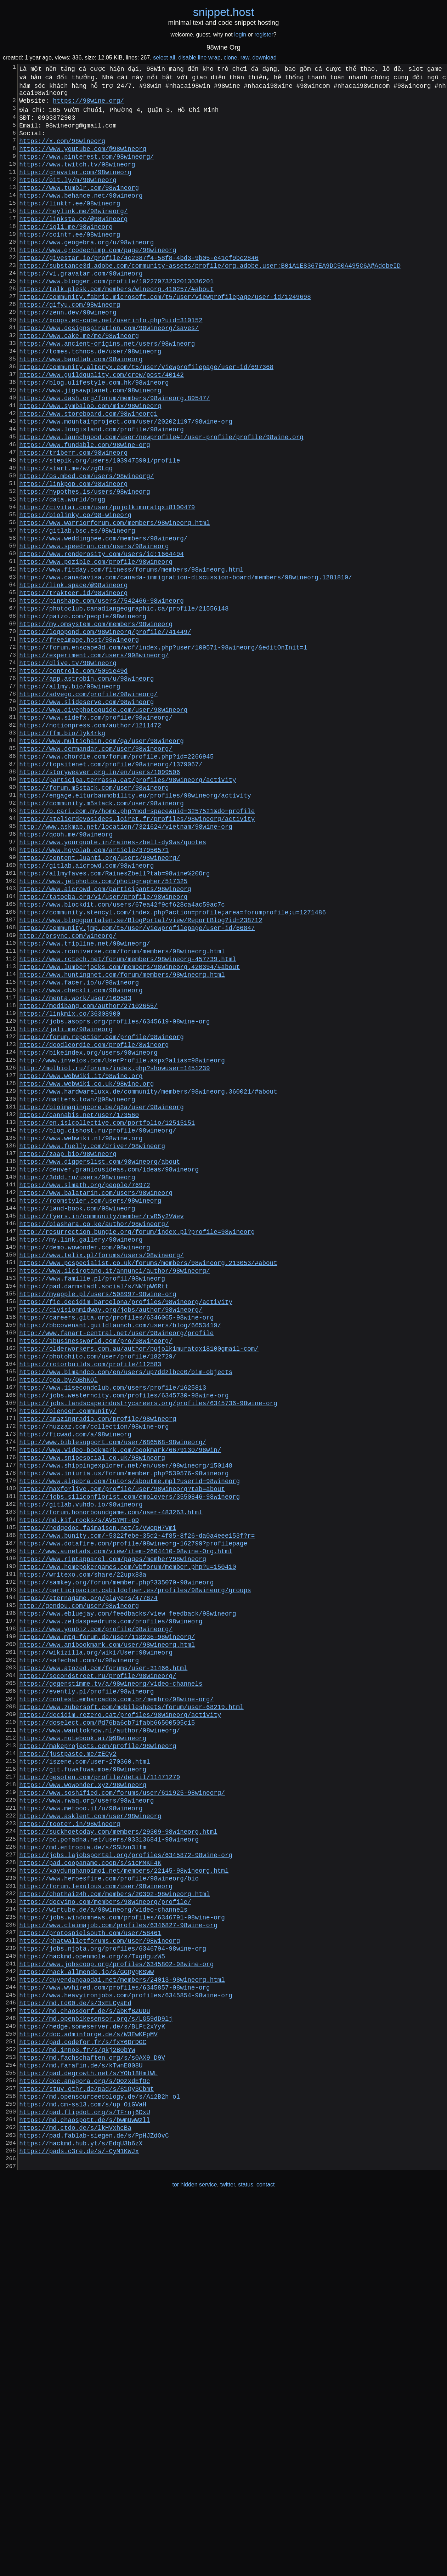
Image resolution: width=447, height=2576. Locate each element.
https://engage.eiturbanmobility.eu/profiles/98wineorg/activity (135, 922)
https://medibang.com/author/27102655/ (88, 1171)
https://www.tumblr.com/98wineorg (79, 204)
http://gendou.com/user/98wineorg (79, 1880)
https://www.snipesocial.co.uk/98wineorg (92, 1705)
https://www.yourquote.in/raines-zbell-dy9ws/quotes (112, 978)
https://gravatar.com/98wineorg (75, 186)
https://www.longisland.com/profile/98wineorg (101, 490)
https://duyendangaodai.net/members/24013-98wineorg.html (122, 2322)
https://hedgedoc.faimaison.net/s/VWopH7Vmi (97, 1788)
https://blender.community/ (67, 1650)
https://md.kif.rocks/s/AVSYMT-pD (79, 1779)
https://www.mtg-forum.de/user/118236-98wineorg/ (107, 1917)
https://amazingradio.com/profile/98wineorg (97, 1659)
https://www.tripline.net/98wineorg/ (84, 1097)
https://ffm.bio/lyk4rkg (62, 849)
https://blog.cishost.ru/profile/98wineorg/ (97, 1318)
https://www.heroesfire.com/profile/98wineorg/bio (109, 2202)
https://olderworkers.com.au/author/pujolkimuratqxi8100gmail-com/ (139, 1576)
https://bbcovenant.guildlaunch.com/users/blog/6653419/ (120, 1548)
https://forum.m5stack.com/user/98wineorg (94, 913)
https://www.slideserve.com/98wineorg (86, 812)
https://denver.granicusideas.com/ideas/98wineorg (109, 1364)
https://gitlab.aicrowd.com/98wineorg (86, 1005)
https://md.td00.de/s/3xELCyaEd (75, 2349)
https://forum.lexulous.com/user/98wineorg (95, 2211)
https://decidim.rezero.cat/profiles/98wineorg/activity (120, 2009)
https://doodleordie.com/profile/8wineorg (94, 1217)
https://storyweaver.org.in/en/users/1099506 (99, 895)
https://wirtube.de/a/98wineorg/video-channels (103, 2239)
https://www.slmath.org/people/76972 (84, 1383)
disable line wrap (199, 58)
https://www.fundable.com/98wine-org (84, 508)
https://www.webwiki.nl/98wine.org (80, 1327)
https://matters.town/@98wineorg (77, 1281)
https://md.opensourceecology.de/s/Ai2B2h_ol (99, 2460)
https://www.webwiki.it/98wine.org (80, 1254)
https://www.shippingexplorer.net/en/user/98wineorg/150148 (125, 1714)
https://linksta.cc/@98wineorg (73, 241)
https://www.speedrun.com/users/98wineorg (94, 628)
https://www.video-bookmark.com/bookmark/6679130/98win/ (120, 1696)
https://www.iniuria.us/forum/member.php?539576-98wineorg (123, 1723)
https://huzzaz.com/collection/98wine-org (94, 1668)
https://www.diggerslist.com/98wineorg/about (99, 1355)
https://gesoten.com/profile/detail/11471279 (99, 2082)
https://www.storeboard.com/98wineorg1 (88, 471)
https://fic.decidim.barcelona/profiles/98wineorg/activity (125, 1521)
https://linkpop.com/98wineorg (73, 554)
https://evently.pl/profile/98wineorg (86, 1981)
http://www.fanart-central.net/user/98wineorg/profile (116, 1558)
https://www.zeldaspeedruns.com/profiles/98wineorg (110, 1898)
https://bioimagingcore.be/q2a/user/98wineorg (101, 1291)
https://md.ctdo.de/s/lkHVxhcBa (75, 2497)
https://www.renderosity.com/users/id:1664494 (101, 637)
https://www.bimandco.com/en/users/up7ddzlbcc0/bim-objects (125, 1604)
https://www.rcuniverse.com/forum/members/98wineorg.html (122, 1106)
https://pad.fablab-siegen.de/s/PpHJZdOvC (94, 2506)
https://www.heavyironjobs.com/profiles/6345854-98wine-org (125, 2340)
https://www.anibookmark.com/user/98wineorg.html (107, 1926)
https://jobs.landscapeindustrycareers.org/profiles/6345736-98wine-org (148, 1640)
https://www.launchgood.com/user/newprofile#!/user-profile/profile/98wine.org (161, 499)
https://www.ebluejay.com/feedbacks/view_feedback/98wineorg (127, 1889)
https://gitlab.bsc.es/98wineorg (77, 609)
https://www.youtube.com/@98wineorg (82, 158)
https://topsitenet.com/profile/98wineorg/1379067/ (110, 885)
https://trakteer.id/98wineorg (73, 683)
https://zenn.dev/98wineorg (67, 351)
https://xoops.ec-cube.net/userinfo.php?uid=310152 (110, 361)
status (245, 2561)
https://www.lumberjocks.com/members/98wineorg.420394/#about (129, 1125)
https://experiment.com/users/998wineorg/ (94, 757)
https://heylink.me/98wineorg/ (73, 232)
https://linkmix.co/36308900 (69, 1180)
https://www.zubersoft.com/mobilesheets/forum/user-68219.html (131, 2000)
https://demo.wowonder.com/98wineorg (84, 1456)
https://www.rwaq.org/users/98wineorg (86, 2110)
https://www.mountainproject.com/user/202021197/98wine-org (125, 480)
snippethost (223, 12)
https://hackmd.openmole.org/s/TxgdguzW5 (92, 2294)
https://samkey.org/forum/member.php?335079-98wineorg (116, 1852)
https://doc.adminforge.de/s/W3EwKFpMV (88, 2386)
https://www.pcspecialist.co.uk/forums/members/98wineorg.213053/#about (148, 1475)
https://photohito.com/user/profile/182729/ (97, 1585)
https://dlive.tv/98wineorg (67, 766)
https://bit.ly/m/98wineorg (67, 195)
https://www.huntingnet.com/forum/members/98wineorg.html (122, 1134)
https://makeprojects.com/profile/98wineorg (97, 2046)
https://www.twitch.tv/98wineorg (77, 176)
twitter (227, 2561)
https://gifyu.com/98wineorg (69, 342)
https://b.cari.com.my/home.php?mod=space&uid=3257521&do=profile (137, 941)
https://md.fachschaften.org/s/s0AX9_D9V (92, 2414)
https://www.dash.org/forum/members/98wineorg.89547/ (114, 453)
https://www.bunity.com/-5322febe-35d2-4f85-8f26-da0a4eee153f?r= (137, 1797)
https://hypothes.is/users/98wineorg (84, 563)
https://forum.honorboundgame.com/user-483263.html (110, 1769)
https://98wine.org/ (88, 103)
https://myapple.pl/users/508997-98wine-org (97, 1512)
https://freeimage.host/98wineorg (79, 738)
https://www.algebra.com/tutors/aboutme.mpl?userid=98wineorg (129, 1733)
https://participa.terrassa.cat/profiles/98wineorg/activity (127, 904)
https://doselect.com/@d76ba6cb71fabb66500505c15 (107, 2018)
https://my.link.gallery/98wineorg (80, 1447)
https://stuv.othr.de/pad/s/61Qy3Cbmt (86, 2451)
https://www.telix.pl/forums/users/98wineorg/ (101, 1466)
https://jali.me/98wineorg (66, 1199)
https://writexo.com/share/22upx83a (82, 1843)
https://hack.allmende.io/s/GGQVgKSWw (86, 2313)
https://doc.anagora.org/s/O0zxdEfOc (84, 2442)
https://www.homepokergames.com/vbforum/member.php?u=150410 (127, 1834)
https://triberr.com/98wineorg (73, 517)
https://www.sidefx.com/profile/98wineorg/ (95, 830)
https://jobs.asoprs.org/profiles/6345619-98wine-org (114, 1189)
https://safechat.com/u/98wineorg (79, 1944)
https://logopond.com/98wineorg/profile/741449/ (105, 729)
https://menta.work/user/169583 (75, 1162)
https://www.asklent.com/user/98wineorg (90, 2128)
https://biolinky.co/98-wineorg (75, 591)
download (264, 58)
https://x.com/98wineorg (62, 149)
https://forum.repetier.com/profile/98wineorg (101, 1208)
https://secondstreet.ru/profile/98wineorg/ (97, 1963)
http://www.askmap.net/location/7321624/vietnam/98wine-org (125, 959)
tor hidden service (194, 2561)
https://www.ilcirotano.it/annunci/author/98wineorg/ (114, 1484)
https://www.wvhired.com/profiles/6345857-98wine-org (114, 2331)
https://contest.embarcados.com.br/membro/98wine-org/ (116, 1990)
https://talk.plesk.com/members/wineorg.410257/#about (116, 324)
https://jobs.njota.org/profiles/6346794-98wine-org (112, 2285)
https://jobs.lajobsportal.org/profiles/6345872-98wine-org (125, 2175)
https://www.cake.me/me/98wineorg (79, 379)
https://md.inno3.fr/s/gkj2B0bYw (77, 2405)
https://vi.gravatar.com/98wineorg (80, 305)
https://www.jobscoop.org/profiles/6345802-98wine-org (116, 2303)
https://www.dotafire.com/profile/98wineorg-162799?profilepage (133, 1806)
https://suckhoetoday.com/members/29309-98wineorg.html (118, 2147)
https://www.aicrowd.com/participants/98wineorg (105, 1033)
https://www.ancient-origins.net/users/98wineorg (107, 388)
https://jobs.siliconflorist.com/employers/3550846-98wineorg (129, 1751)
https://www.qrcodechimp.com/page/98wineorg (97, 278)
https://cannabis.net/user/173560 (79, 1300)
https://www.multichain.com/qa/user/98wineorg (101, 858)
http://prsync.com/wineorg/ (67, 1088)
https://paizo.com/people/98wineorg (82, 711)
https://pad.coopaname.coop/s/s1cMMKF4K (90, 2184)
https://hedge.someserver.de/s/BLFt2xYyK (92, 2377)
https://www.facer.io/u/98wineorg (79, 1143)
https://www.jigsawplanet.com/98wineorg (90, 443)
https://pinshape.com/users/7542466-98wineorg (101, 692)
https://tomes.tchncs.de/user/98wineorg (90, 397)
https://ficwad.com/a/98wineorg (75, 1677)
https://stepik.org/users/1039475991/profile (99, 526)
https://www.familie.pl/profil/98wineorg (92, 1493)
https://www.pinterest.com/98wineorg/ (86, 167)
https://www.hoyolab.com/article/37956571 (94, 987)
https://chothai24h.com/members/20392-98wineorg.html (114, 2221)
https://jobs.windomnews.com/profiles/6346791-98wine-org (122, 2248)
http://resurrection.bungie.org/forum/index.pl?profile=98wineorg (137, 1438)
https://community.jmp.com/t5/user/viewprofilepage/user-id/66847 (137, 1079)
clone (230, 58)
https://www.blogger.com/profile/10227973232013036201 (116, 315)
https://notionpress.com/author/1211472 (90, 839)
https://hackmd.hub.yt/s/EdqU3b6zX (80, 2515)
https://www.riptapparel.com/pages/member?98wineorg (112, 1825)
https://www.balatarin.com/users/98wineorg (95, 1392)
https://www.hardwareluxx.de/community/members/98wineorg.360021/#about (148, 1272)
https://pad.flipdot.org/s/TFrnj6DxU (84, 2478)
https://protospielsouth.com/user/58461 (90, 2267)
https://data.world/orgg (62, 572)
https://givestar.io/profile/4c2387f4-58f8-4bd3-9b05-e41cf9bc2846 (139, 287)
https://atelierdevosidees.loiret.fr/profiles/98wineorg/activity (137, 950)
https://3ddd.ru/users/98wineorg (77, 1373)
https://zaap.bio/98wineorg (67, 1346)
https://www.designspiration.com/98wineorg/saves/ (109, 370)
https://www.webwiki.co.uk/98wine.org (86, 1263)
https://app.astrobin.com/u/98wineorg (86, 784)
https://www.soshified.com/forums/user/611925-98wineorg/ (122, 2101)
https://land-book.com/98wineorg (77, 1410)
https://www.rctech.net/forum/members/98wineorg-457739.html (127, 1116)
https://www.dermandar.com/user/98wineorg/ (95, 867)
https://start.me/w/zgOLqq (66, 536)
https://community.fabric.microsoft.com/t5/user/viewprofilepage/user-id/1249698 (165, 333)
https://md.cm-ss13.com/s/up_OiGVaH (82, 2469)
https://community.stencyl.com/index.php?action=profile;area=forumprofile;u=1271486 (172, 1060)
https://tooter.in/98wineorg (69, 2138)
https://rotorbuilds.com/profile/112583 (90, 1594)
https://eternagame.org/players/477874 (88, 1871)
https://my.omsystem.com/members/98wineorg (95, 720)
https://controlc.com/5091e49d (73, 775)
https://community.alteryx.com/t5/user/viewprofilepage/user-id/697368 (146, 416)
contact (265, 2561)
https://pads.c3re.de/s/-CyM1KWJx (79, 2524)
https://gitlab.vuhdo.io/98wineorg (80, 1760)
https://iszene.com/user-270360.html (84, 2064)
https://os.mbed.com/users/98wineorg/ (86, 545)
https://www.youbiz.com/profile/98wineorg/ (95, 1907)
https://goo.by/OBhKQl (58, 1613)
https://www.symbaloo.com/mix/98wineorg (90, 462)
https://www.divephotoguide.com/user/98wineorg (103, 821)
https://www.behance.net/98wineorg (80, 213)
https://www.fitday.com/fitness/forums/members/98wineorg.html (131, 655)
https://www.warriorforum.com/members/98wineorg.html (114, 600)
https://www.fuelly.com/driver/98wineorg (92, 1337)
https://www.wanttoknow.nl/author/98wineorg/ (99, 2027)
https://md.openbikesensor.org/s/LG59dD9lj (95, 2368)
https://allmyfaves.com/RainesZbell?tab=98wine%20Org (114, 1014)
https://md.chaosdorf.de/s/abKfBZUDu (84, 2359)
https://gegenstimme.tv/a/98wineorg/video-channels (110, 1972)
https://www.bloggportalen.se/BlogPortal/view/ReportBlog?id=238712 (140, 1070)
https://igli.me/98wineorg (66, 250)
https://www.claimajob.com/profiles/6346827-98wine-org (118, 2257)
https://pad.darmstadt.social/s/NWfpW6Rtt (94, 1502)
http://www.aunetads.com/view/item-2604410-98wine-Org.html (125, 1815)
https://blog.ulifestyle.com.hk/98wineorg (94, 434)
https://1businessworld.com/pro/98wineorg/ (95, 1567)
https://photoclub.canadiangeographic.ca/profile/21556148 (123, 701)
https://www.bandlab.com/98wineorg (80, 407)
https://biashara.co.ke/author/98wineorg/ (94, 1429)
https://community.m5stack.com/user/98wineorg (101, 931)
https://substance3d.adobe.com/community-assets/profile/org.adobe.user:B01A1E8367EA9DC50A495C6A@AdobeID (210, 296)
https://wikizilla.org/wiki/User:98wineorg (95, 1935)
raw (245, 58)
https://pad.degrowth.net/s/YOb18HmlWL (88, 2432)
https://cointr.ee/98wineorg (69, 259)
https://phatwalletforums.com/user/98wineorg (99, 2276)
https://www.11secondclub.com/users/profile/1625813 (112, 1622)
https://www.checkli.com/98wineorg (80, 1152)
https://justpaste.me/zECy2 (67, 2055)
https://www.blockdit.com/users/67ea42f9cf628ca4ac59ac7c (122, 1051)
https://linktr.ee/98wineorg (69, 223)
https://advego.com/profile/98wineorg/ (88, 803)
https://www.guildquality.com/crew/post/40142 (101, 425)
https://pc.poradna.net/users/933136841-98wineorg (109, 2156)
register (263, 35)
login (240, 35)
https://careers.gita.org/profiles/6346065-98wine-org (116, 1539)
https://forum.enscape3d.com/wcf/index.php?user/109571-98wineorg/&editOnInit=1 (163, 747)
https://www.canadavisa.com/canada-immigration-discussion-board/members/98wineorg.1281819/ (185, 664)
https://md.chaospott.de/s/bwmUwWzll (84, 2488)
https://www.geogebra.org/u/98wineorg (86, 269)
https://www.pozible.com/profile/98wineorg (95, 646)
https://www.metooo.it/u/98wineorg (80, 2119)
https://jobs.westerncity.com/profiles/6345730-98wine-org (123, 1631)
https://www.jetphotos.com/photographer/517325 (103, 1024)
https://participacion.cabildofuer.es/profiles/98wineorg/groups (135, 1861)
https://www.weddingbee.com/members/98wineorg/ (103, 618)
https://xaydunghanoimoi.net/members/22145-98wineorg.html (123, 2193)
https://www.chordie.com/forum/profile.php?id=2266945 (116, 876)
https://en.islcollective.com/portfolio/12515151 (107, 1309)
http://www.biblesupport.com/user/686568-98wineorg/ (112, 1687)
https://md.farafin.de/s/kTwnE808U (80, 2423)
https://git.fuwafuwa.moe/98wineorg (82, 2073)
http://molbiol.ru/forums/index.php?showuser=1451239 (114, 1245)
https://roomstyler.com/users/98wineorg (90, 1401)
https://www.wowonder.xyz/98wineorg (82, 2092)
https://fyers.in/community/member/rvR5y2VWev (101, 1419)
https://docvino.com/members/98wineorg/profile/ (105, 2230)
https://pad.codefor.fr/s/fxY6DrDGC (82, 2395)
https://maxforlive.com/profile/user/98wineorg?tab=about (122, 1742)
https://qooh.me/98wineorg (66, 968)
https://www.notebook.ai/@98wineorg (82, 2036)
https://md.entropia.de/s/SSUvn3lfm (82, 2165)
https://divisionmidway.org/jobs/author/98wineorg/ (110, 1530)
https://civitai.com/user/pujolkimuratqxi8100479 (107, 582)
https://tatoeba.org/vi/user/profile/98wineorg (103, 1042)
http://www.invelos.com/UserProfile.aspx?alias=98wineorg (122, 1235)
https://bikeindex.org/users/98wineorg (88, 1226)
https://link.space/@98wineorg (73, 674)
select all (164, 58)
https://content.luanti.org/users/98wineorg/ (99, 996)
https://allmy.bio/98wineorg (69, 793)
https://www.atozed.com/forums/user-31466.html (103, 1954)
